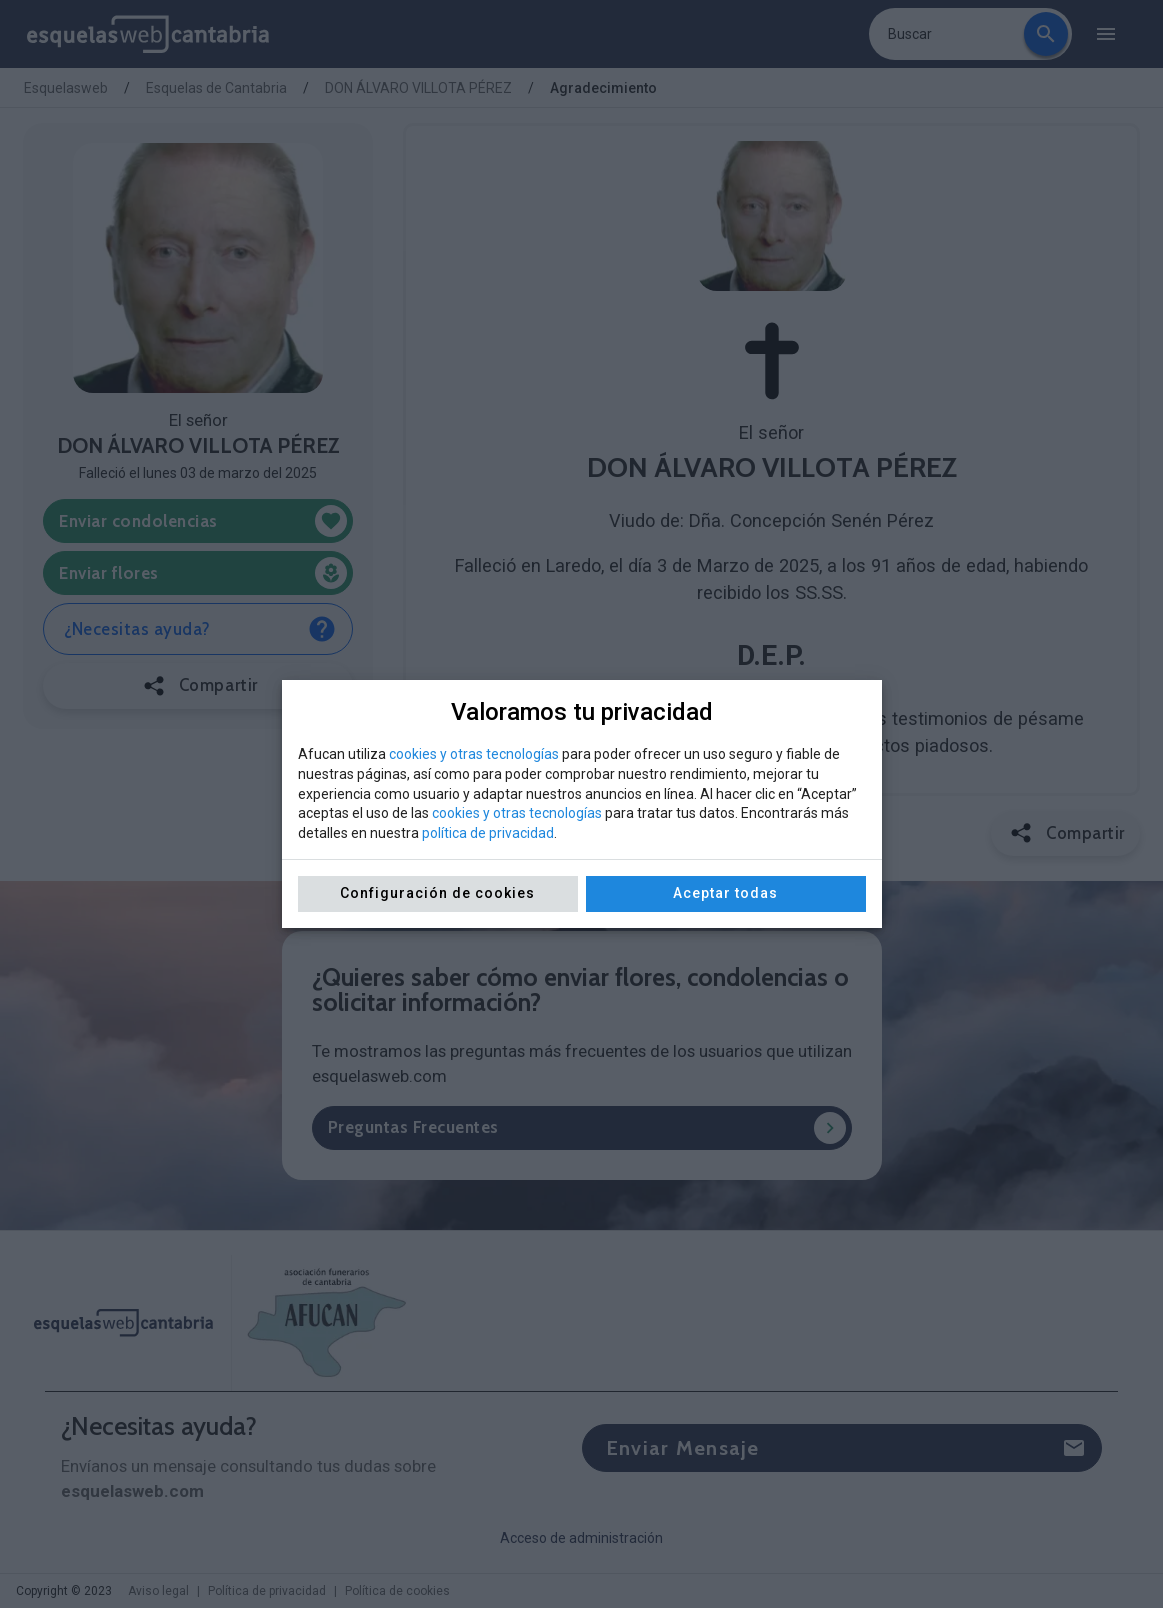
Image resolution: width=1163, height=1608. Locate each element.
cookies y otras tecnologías (474, 754)
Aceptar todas (725, 893)
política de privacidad (488, 833)
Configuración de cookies (437, 893)
